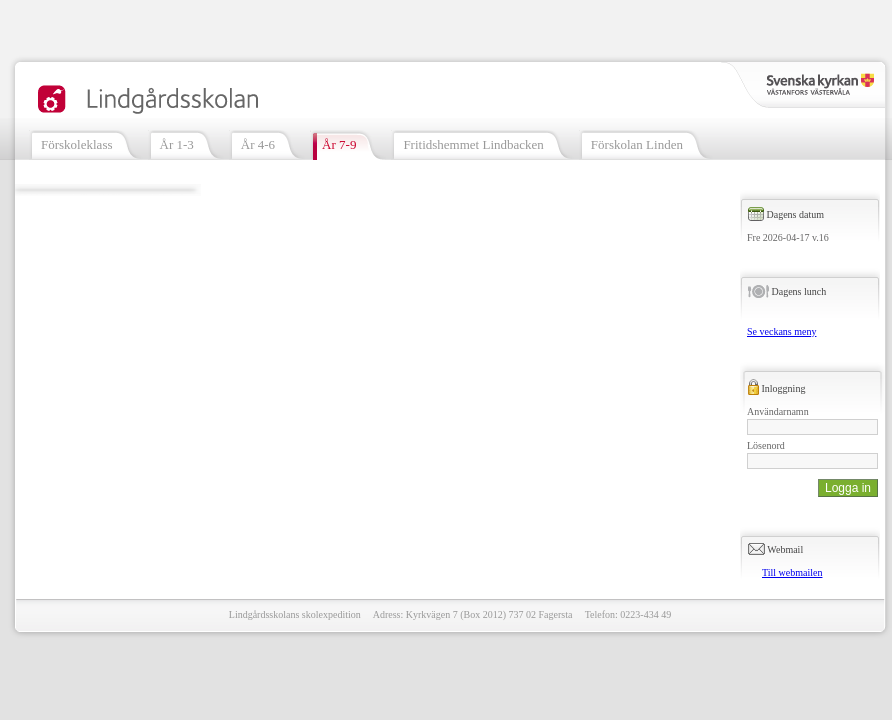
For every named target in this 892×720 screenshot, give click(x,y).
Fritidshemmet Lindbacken (473, 144)
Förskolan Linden (637, 144)
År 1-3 (177, 144)
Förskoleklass (77, 144)
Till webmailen (792, 572)
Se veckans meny (781, 331)
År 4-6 (258, 144)
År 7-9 (339, 144)
